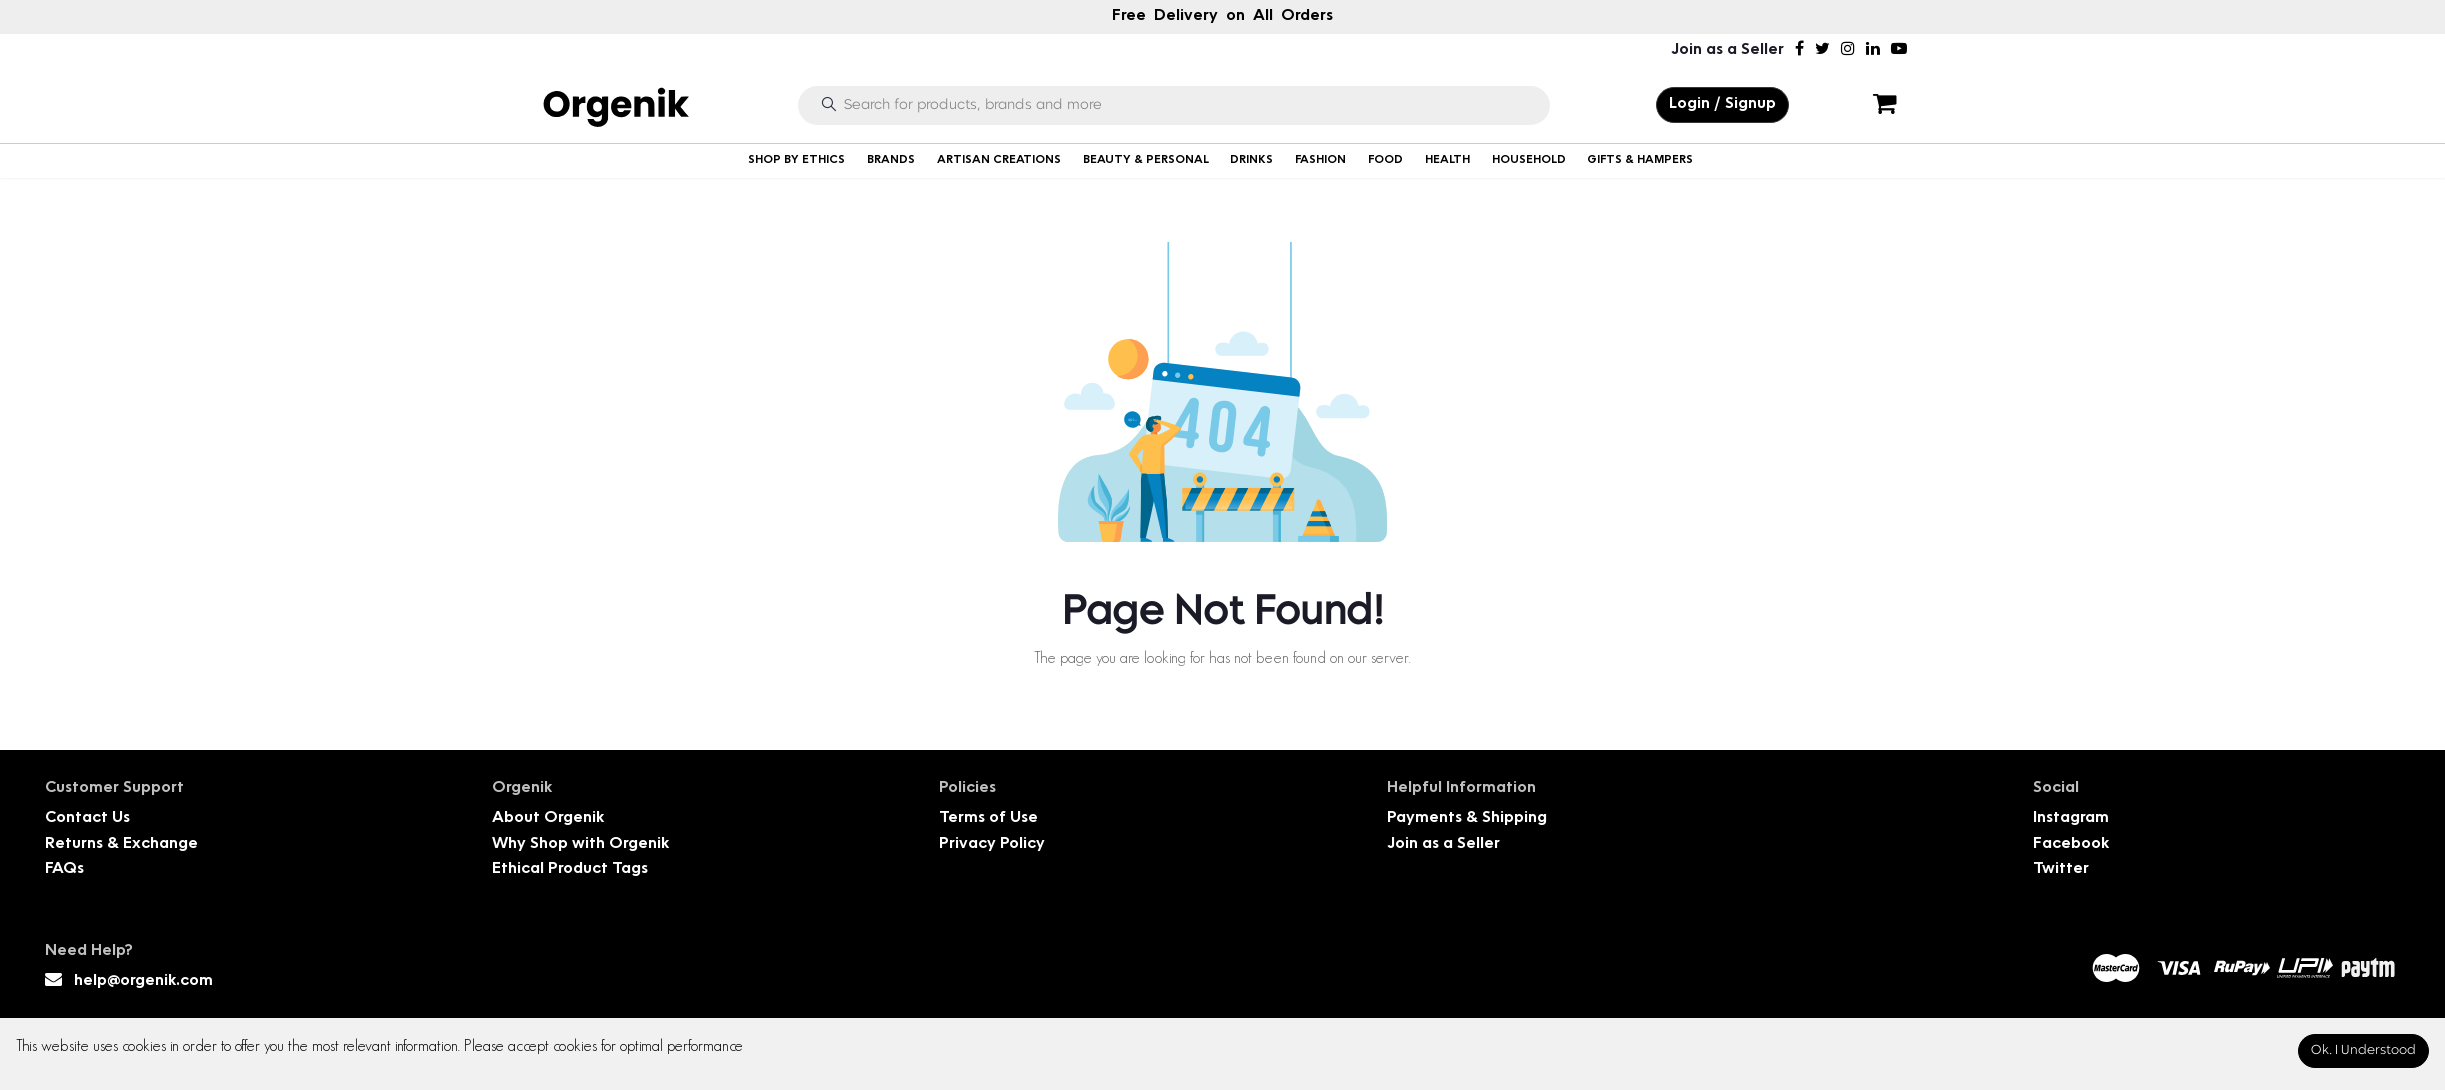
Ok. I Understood (2363, 1050)
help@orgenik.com (143, 981)
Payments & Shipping (1467, 818)
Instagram (2071, 818)
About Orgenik (548, 818)
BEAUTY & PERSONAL (1146, 160)
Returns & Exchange (121, 844)
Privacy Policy (992, 844)
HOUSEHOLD (1529, 160)
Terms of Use (988, 818)
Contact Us (87, 818)
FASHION (1320, 160)
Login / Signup (1722, 104)
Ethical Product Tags (570, 869)
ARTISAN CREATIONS (999, 160)
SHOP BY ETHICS (796, 160)
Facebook (2071, 844)
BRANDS (891, 160)
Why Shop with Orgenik (580, 844)
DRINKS (1251, 160)
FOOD (1385, 160)
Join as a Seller (1727, 50)
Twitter (2061, 869)
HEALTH (1447, 160)
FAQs (64, 869)
